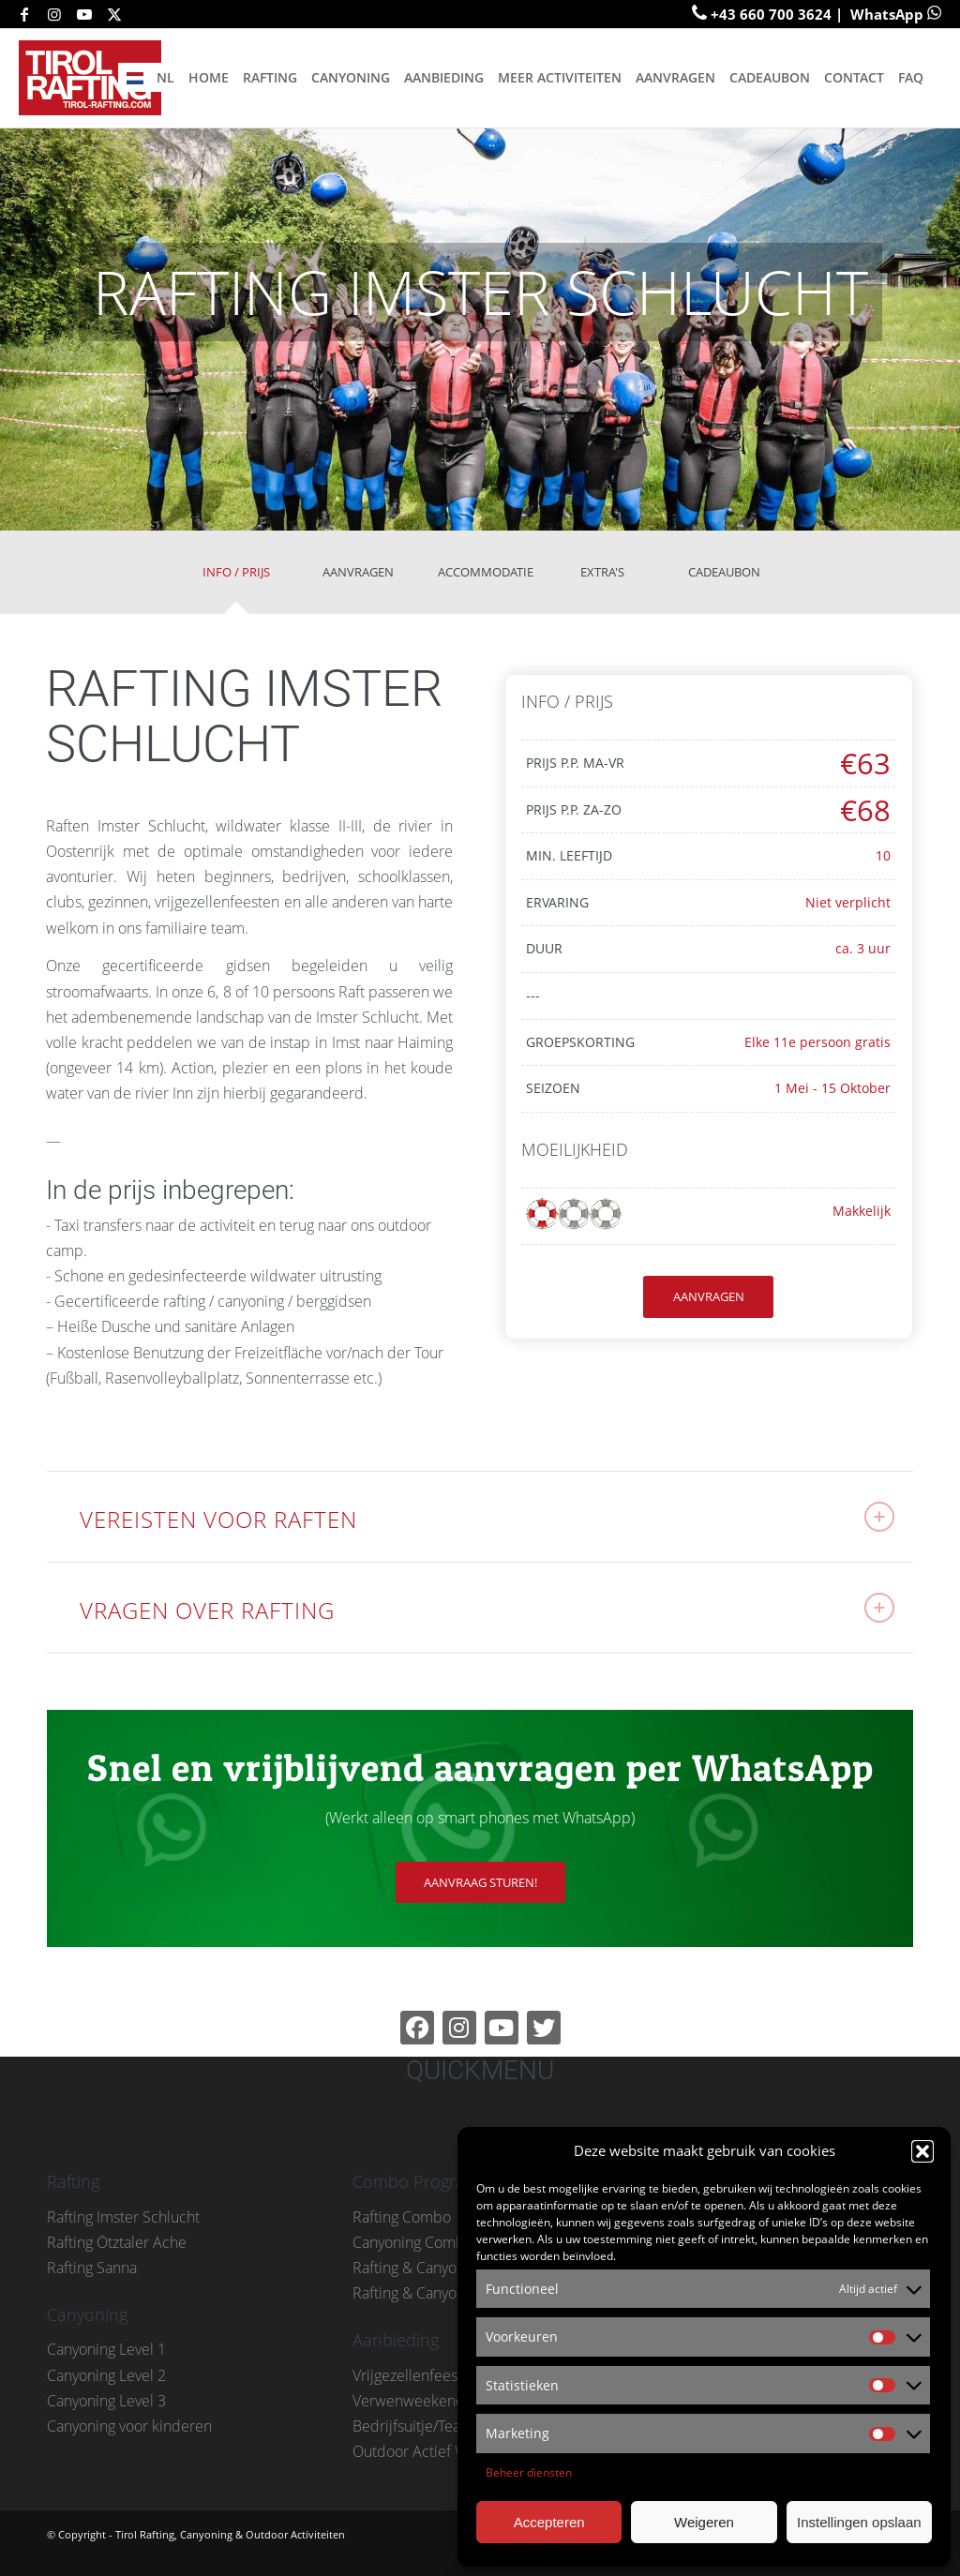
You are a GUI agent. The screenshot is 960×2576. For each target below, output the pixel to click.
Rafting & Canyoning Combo (444, 2267)
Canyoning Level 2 (106, 2375)
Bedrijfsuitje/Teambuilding (440, 2426)
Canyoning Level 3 (106, 2400)
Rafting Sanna (92, 2267)
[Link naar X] (114, 14)
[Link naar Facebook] (24, 14)
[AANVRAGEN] (708, 1297)
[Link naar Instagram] (54, 14)
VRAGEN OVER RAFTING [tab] (487, 1609)
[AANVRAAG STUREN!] (480, 1883)
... (65, 1413)
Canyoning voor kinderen (129, 2426)
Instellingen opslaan (859, 2522)
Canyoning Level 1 (106, 2349)
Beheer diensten (529, 2472)
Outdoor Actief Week (422, 2451)
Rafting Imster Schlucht (123, 2217)
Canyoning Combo (412, 2242)
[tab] (236, 578)
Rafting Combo (401, 2217)
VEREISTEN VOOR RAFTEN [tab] (487, 1518)
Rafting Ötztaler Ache (117, 2242)
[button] (922, 2151)
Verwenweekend (408, 2400)
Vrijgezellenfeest (407, 2375)
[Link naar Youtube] (84, 14)
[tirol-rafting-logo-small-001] (95, 77)
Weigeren (704, 2522)
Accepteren (549, 2522)
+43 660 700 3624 (771, 14)
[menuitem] (149, 77)
